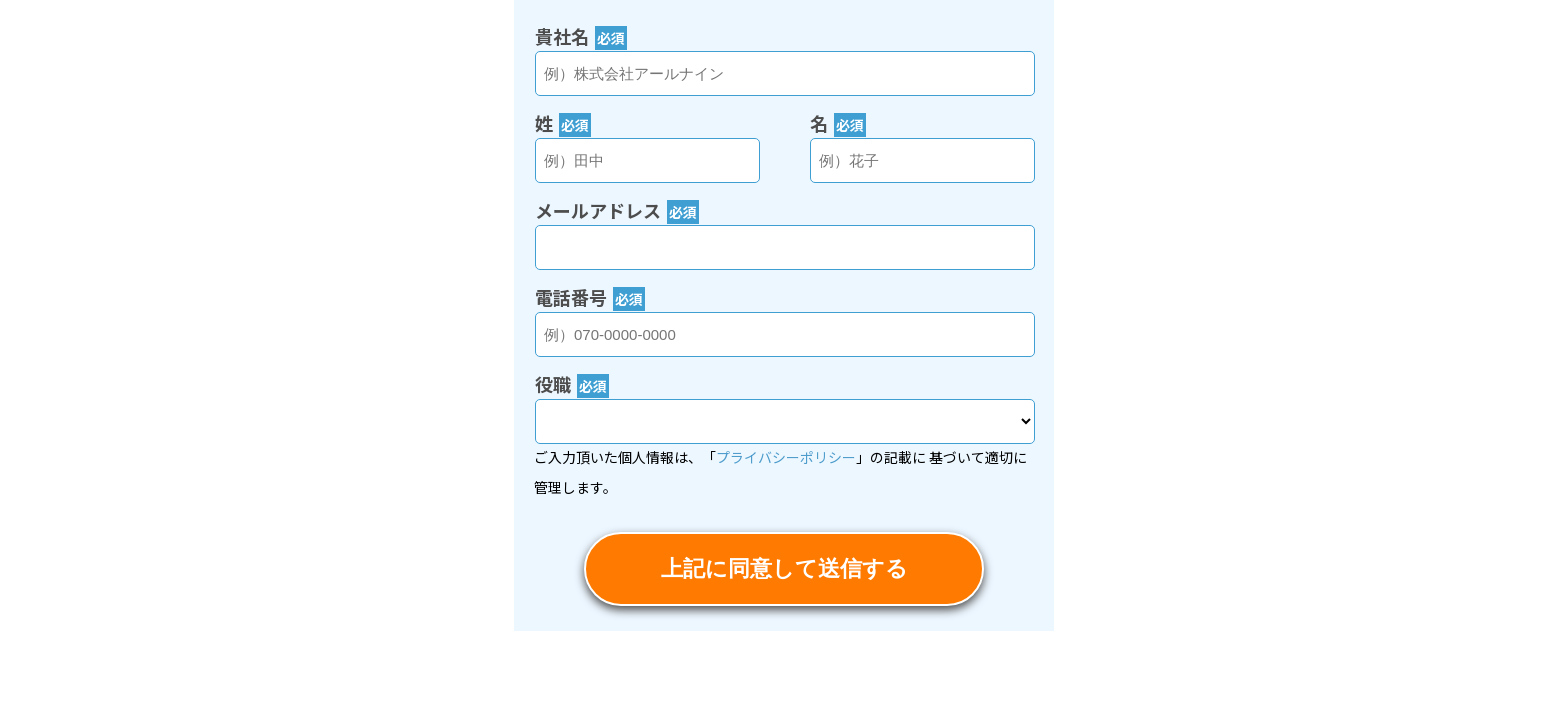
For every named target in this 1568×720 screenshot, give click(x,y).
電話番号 (590, 297)
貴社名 (581, 36)
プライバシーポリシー (786, 457)
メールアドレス (617, 210)
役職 (572, 384)
